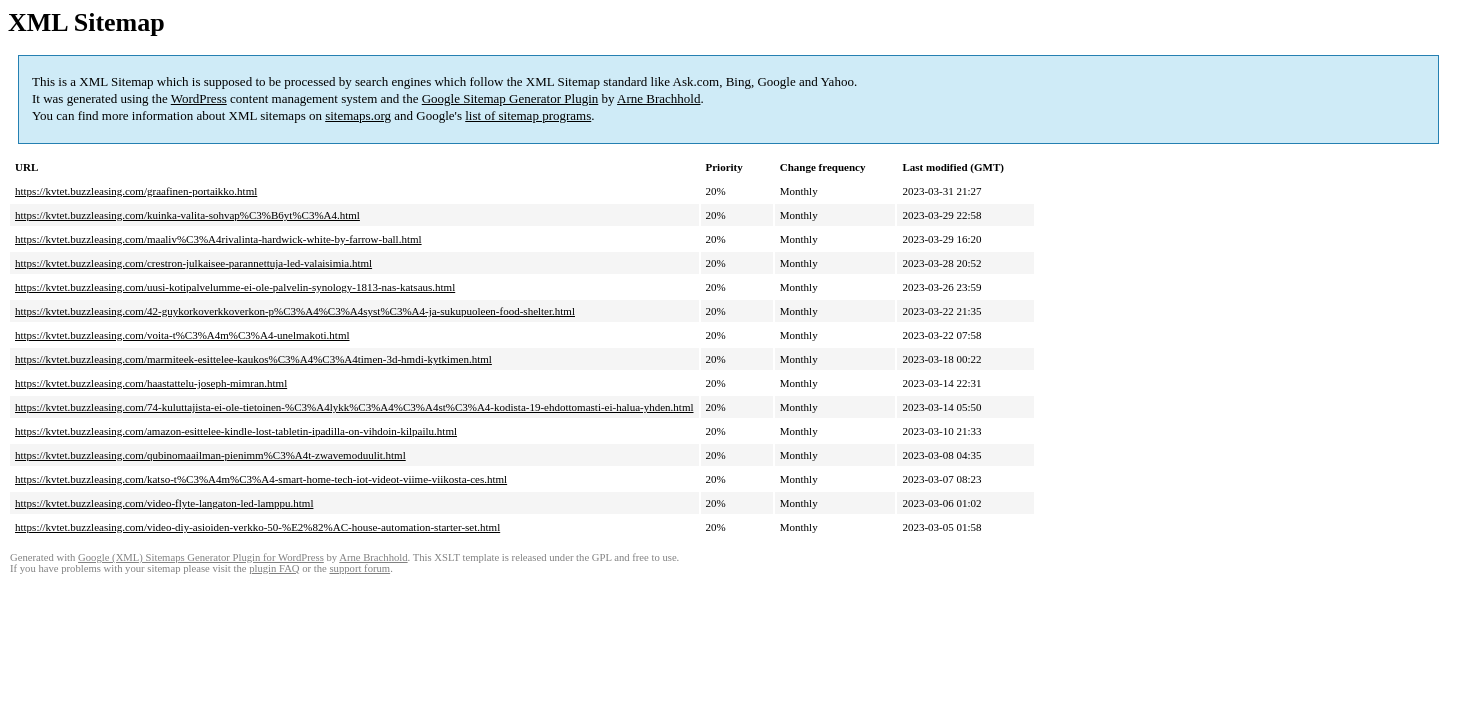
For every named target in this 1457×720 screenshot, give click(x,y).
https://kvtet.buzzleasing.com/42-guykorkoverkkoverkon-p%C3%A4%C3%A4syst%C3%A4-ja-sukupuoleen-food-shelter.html (295, 311)
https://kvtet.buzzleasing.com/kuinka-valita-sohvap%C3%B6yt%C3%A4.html (187, 215)
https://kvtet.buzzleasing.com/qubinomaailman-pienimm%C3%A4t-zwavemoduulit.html (210, 455)
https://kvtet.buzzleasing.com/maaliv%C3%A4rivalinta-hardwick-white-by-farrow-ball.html (218, 239)
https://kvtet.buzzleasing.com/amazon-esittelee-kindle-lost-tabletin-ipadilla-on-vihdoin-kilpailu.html (236, 431)
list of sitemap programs (528, 115)
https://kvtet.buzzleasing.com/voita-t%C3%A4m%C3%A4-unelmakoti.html (182, 335)
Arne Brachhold (658, 98)
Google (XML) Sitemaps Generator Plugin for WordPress (201, 557)
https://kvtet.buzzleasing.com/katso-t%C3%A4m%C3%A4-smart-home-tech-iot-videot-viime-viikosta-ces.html (261, 479)
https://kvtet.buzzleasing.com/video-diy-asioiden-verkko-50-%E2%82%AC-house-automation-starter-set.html (257, 527)
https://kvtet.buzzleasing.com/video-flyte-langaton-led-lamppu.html (164, 503)
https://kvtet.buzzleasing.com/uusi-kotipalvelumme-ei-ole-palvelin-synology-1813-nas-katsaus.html (235, 287)
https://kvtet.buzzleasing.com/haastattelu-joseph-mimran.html (151, 383)
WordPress (199, 98)
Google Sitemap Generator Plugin (510, 98)
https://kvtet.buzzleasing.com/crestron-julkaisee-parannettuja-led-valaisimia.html (193, 263)
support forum (359, 568)
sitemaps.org (358, 115)
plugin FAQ (274, 568)
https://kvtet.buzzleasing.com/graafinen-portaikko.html (136, 191)
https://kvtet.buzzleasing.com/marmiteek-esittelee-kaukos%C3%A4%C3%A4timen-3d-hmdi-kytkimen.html (253, 359)
